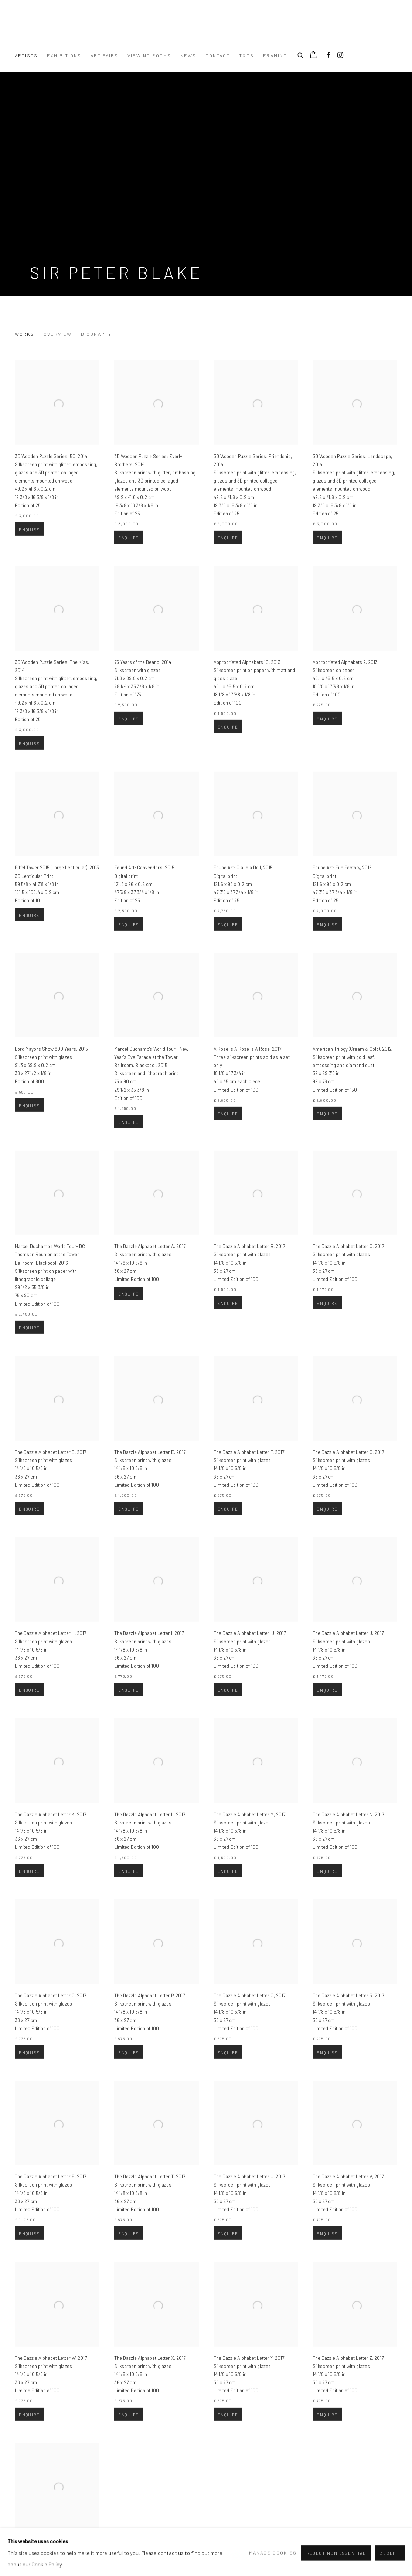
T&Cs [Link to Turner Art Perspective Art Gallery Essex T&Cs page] (246, 55)
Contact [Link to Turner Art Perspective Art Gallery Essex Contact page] (217, 55)
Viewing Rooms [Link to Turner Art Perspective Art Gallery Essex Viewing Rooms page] (149, 55)
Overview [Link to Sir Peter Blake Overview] (58, 334)
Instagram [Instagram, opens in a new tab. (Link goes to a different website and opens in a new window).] (340, 55)
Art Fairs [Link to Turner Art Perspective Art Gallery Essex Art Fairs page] (104, 55)
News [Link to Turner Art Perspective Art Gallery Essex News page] (188, 55)
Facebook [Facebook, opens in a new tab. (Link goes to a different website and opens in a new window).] (328, 55)
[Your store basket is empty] (313, 55)
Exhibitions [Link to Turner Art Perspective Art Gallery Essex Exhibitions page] (64, 55)
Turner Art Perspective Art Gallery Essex (107, 29)
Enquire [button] (29, 554)
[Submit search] (300, 54)
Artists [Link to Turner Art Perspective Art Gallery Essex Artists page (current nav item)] (26, 55)
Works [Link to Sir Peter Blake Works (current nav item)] (24, 334)
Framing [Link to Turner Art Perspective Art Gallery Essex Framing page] (275, 55)
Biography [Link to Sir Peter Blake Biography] (96, 334)
